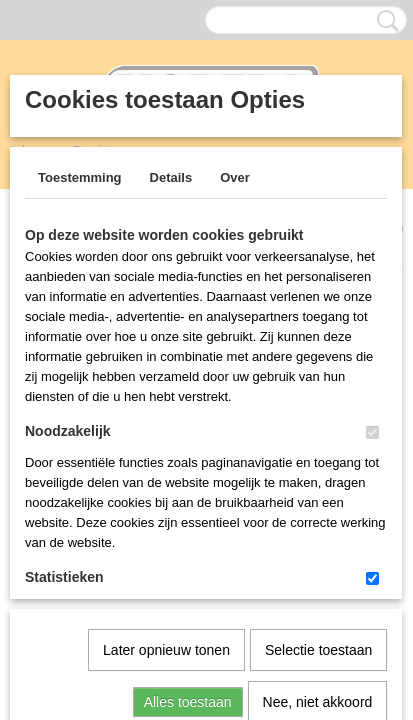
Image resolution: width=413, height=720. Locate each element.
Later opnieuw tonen (166, 443)
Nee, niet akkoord (318, 495)
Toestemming (80, 177)
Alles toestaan (188, 495)
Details (171, 177)
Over (235, 177)
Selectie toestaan (318, 443)
